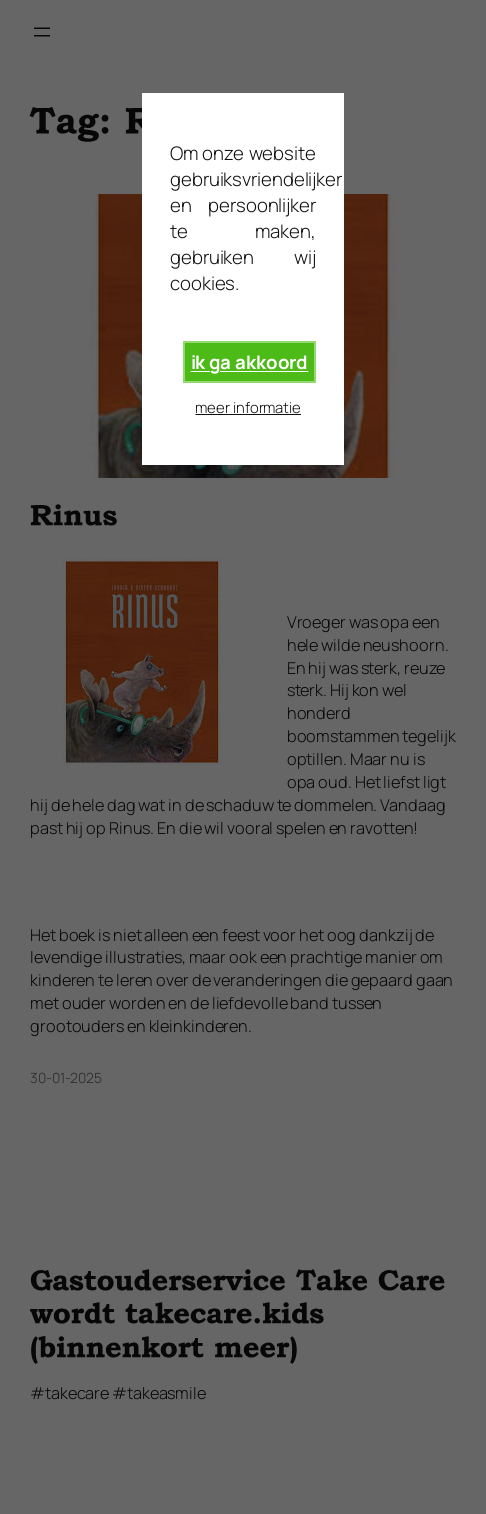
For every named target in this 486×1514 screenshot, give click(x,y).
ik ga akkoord (250, 362)
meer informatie (248, 407)
